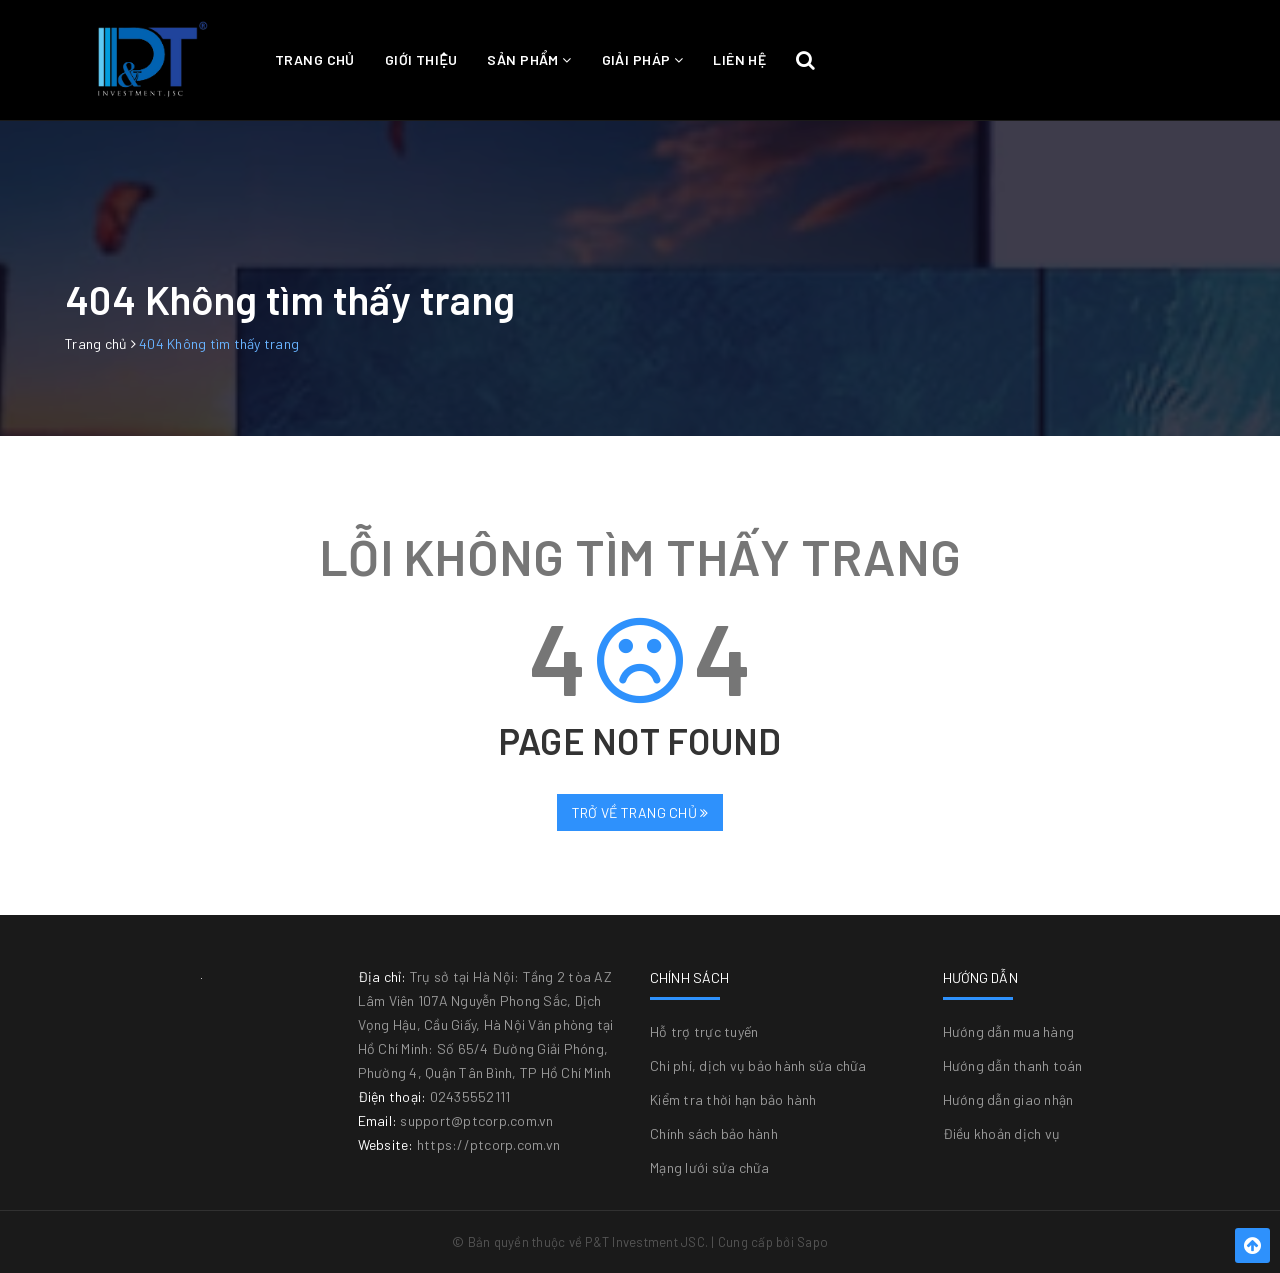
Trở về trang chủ (640, 812)
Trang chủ (315, 59)
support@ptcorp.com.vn (476, 1120)
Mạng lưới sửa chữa (710, 1167)
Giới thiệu (421, 59)
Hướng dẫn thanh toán (1013, 1065)
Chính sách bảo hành (714, 1133)
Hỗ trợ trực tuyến (704, 1031)
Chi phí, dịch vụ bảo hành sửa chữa (758, 1065)
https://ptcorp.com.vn (488, 1144)
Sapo (812, 1242)
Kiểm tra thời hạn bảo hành (733, 1099)
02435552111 (470, 1096)
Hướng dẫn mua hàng (1009, 1031)
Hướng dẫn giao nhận (1008, 1099)
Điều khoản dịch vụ (1002, 1133)
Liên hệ (739, 59)
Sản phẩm (529, 59)
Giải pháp (643, 59)
